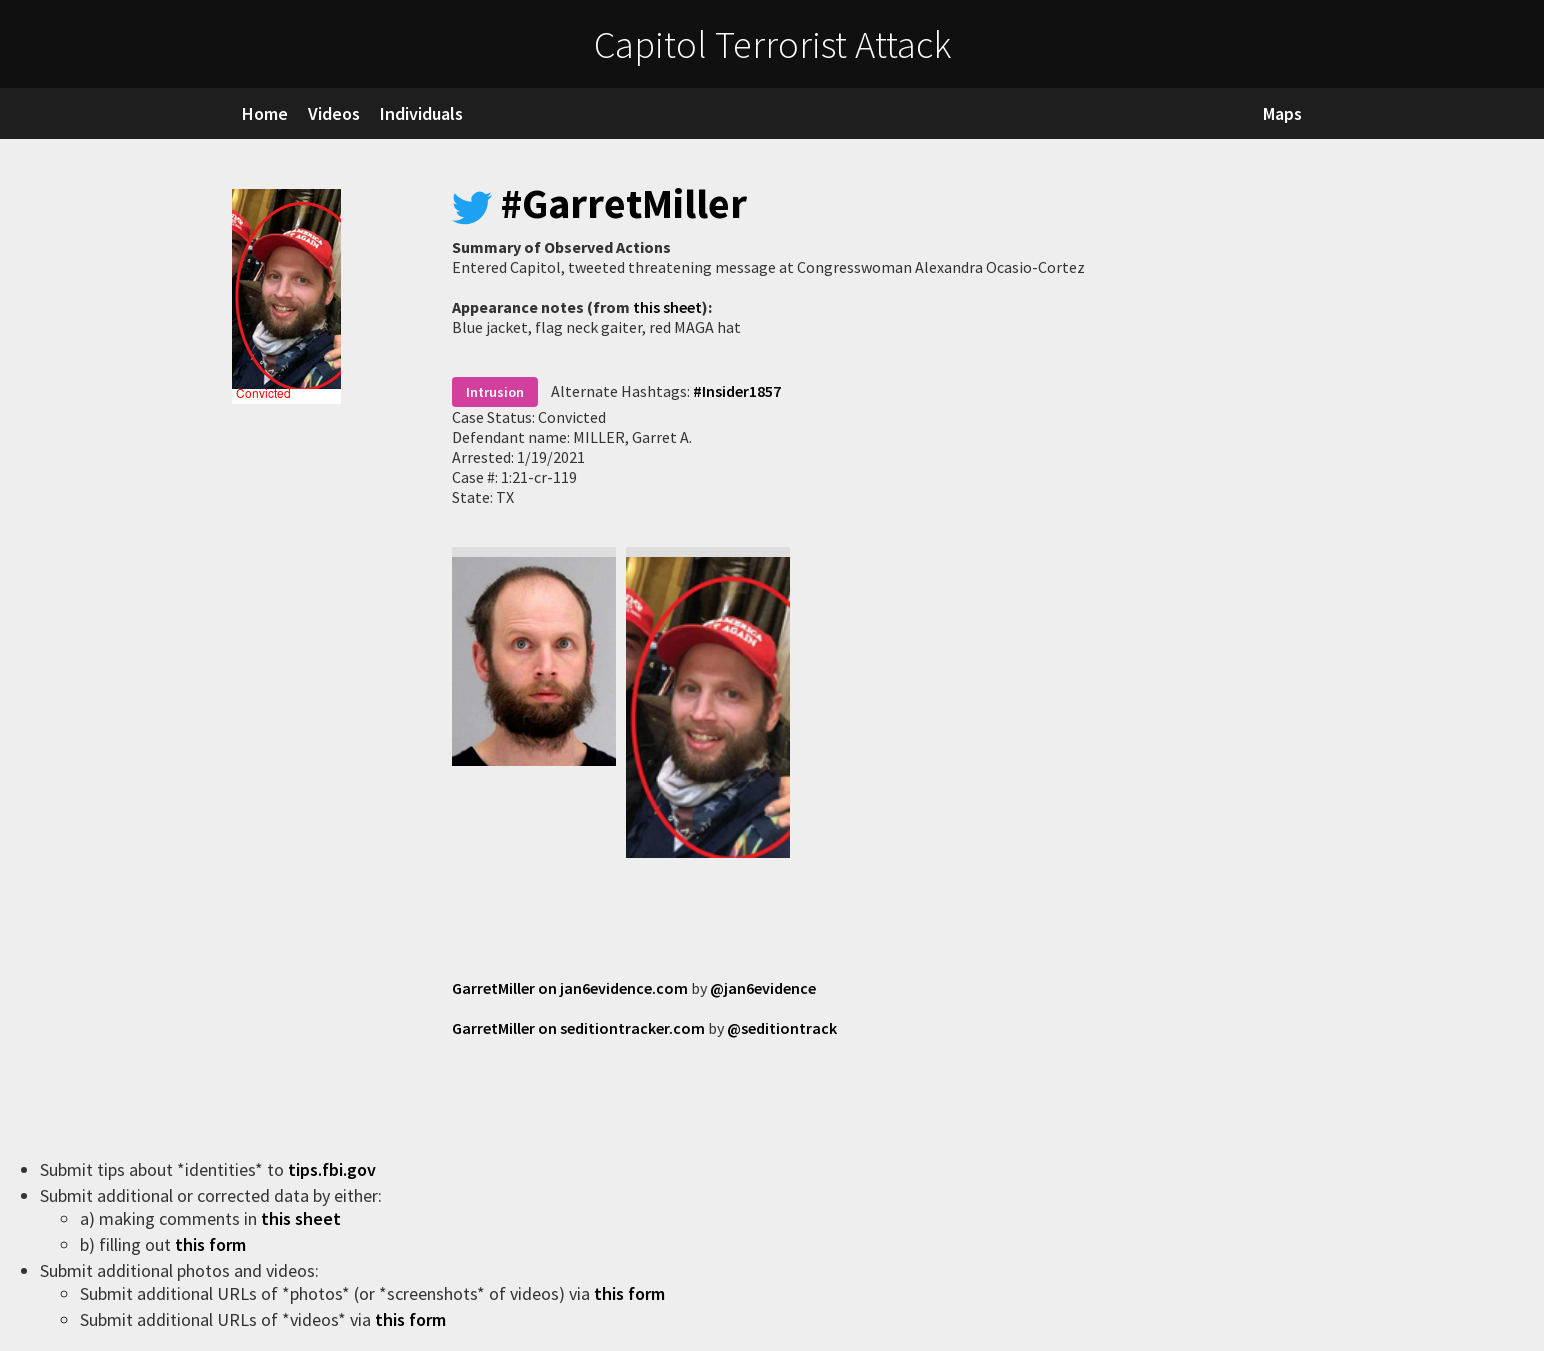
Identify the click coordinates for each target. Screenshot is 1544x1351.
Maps (1282, 113)
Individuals (421, 113)
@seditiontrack (782, 1028)
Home (265, 113)
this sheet (667, 307)
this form (212, 1244)
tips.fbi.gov (334, 1169)
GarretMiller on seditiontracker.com (578, 1028)
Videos (334, 113)
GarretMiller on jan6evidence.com (570, 988)
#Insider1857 (737, 391)
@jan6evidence (763, 988)
